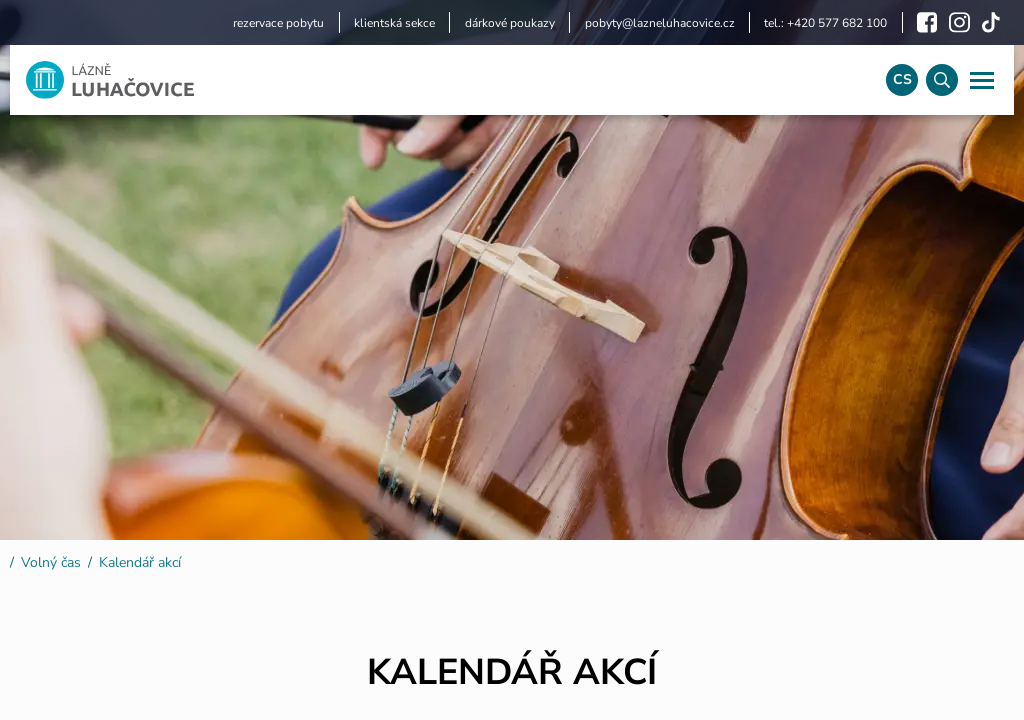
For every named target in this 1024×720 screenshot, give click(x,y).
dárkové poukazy (510, 23)
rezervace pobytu (278, 23)
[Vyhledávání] (942, 80)
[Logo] (440, 80)
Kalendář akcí (140, 562)
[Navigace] (982, 80)
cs (902, 79)
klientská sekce (394, 23)
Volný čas (51, 562)
